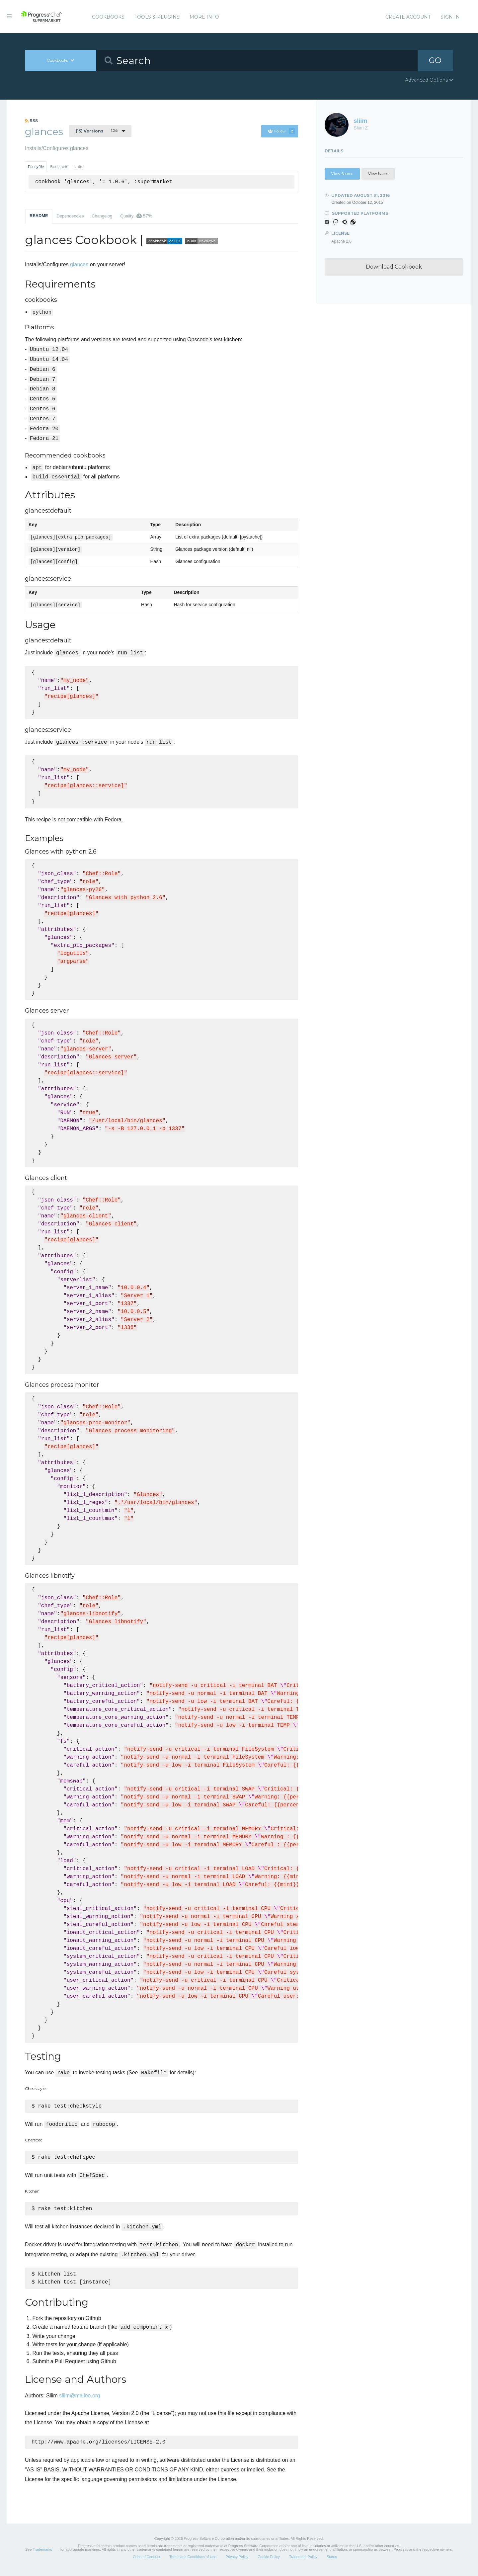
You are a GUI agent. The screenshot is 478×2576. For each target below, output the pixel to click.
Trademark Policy (303, 2561)
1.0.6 (97, 130)
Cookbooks (108, 17)
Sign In (450, 17)
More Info (204, 17)
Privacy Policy (237, 2561)
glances (79, 264)
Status (332, 2561)
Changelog (102, 215)
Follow (281, 131)
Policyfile (36, 166)
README (39, 215)
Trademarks (42, 2553)
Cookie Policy (269, 2561)
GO (435, 60)
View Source (342, 173)
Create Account (408, 17)
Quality (136, 215)
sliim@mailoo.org (79, 2399)
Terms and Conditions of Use (192, 2561)
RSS (31, 121)
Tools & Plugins (157, 17)
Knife (78, 166)
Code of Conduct (146, 2561)
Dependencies (70, 215)
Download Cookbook (394, 267)
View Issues (378, 173)
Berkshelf (58, 166)
